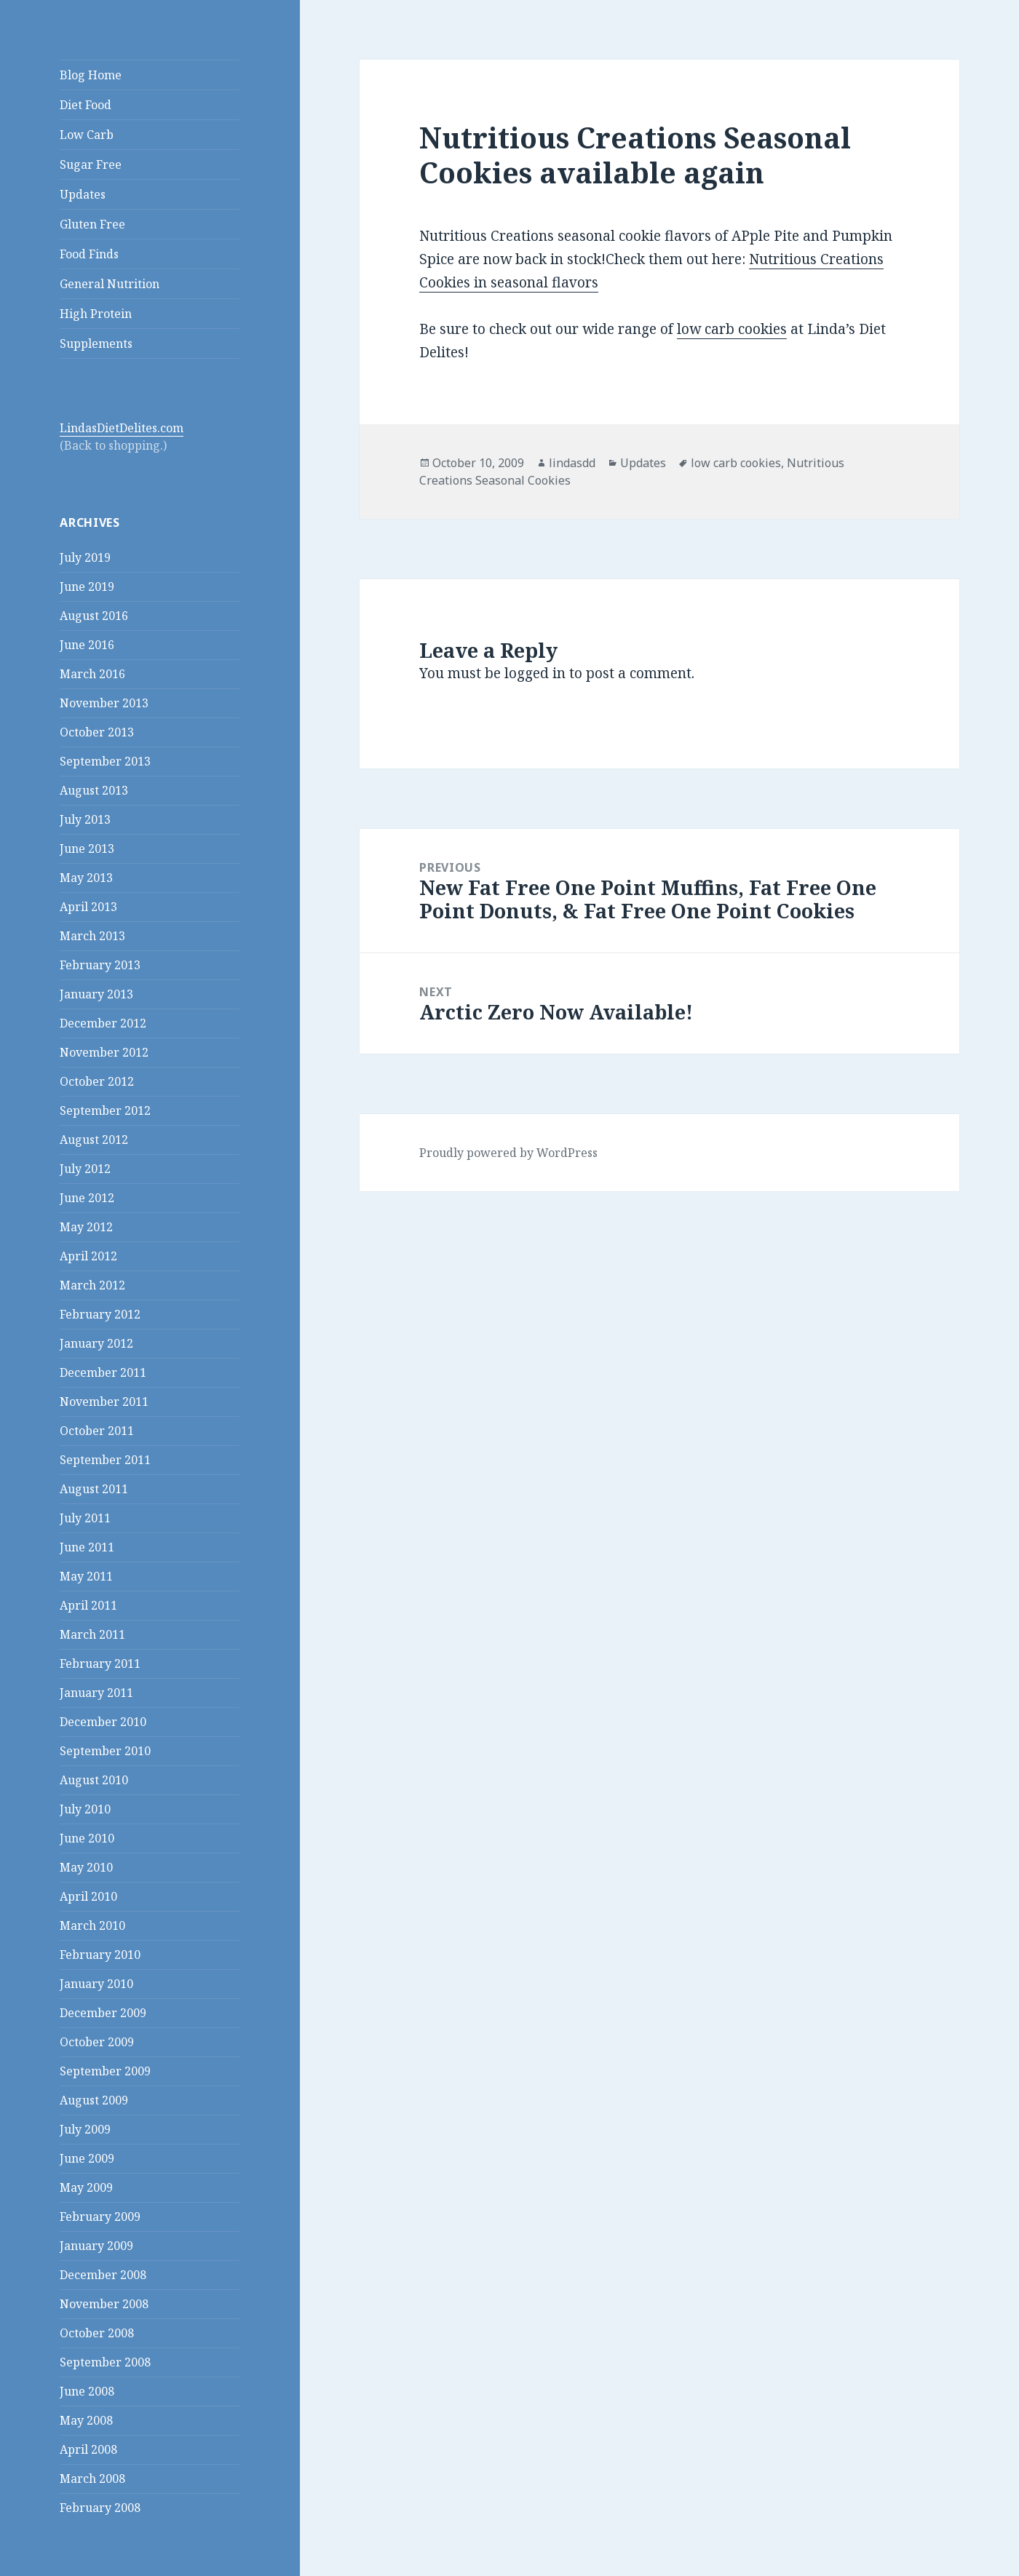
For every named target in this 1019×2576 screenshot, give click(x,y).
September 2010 (105, 1751)
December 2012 (103, 1023)
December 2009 (103, 2013)
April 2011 (88, 1605)
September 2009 (105, 2071)
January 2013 (96, 994)
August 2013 (94, 790)
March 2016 (92, 674)
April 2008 (88, 2449)
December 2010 (103, 1722)
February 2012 (100, 1314)
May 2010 (86, 1867)
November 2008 (104, 2304)
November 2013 (104, 703)
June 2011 (87, 1547)
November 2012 (104, 1052)
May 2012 (86, 1227)
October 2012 (97, 1081)
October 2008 (97, 2333)
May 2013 (86, 878)
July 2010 (85, 1809)
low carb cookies (732, 328)
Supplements (96, 343)
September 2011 (105, 1460)
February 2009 (100, 2217)
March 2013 (92, 936)
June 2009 (87, 2158)
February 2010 (100, 1955)
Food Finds (89, 254)
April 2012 (88, 1256)
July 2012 (85, 1169)
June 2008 (87, 2391)
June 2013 (87, 848)
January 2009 (96, 2246)
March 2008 (92, 2478)
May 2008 (86, 2420)
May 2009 (86, 2187)
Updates (83, 194)
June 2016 (87, 645)
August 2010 (94, 1780)
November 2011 (104, 1402)
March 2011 (92, 1634)
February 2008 (100, 2508)
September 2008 (105, 2362)
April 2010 (88, 1896)
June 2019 (87, 587)
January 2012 (96, 1343)
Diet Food (85, 105)
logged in (535, 673)
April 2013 (88, 907)
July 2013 (85, 819)
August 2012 (94, 1140)
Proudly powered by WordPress (508, 1153)
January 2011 (96, 1693)
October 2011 (97, 1431)
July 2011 (85, 1518)
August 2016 (94, 616)
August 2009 (94, 2100)
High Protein (96, 314)
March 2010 (92, 1925)
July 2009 (85, 2129)
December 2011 (103, 1372)
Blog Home (91, 75)
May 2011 (86, 1576)
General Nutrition (109, 284)
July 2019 (85, 557)
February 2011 (100, 1663)
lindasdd (572, 463)
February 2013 (100, 965)
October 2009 (97, 2042)
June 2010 (87, 1838)
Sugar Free (91, 164)
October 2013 (97, 732)
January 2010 (96, 1984)
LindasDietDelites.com (121, 428)
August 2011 (94, 1489)
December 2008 (103, 2275)
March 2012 (92, 1285)
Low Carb (87, 135)
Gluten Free (92, 224)
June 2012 (87, 1198)
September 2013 (105, 761)
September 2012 (105, 1110)
